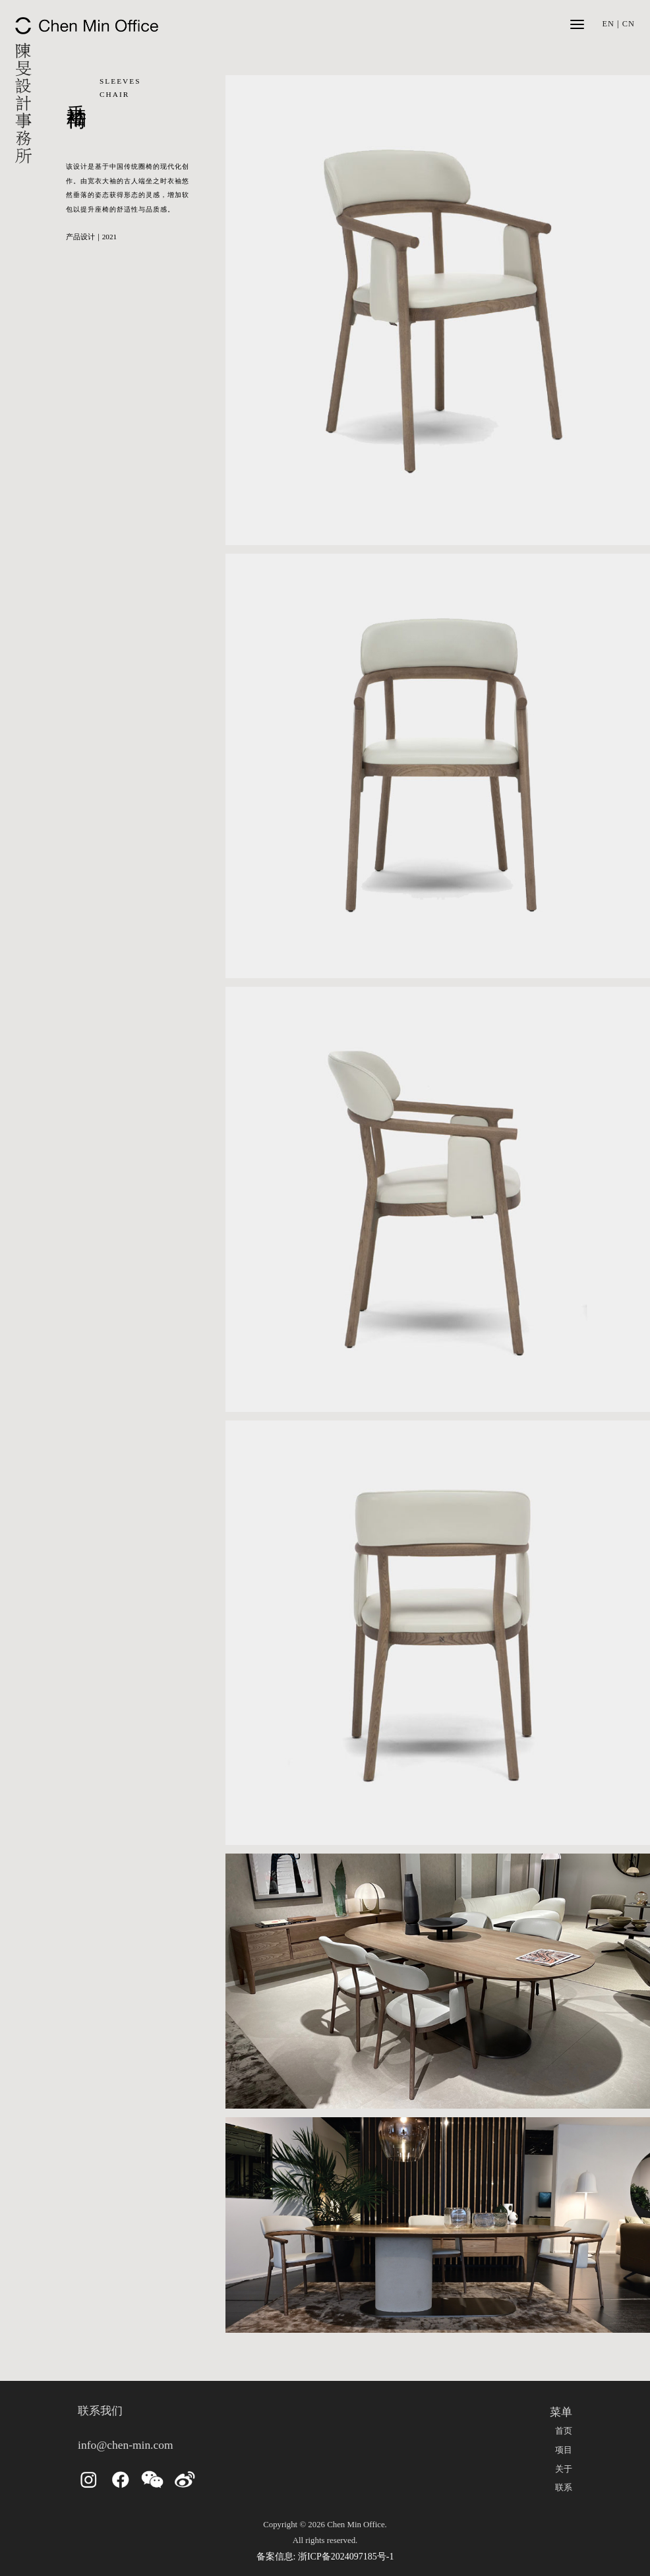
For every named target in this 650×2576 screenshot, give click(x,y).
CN (628, 23)
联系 (563, 2487)
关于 (563, 2469)
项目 (563, 2450)
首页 (563, 2431)
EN (608, 23)
